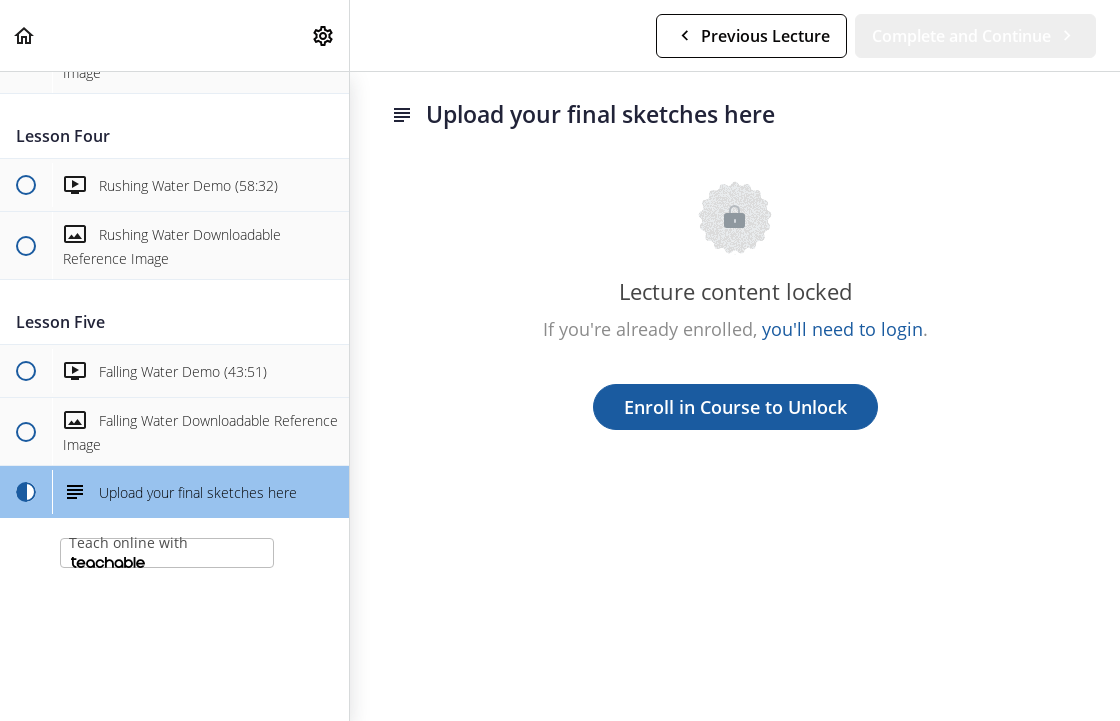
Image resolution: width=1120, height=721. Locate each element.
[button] (25, 35)
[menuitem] (324, 35)
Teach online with (128, 550)
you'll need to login (842, 329)
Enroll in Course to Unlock (735, 407)
